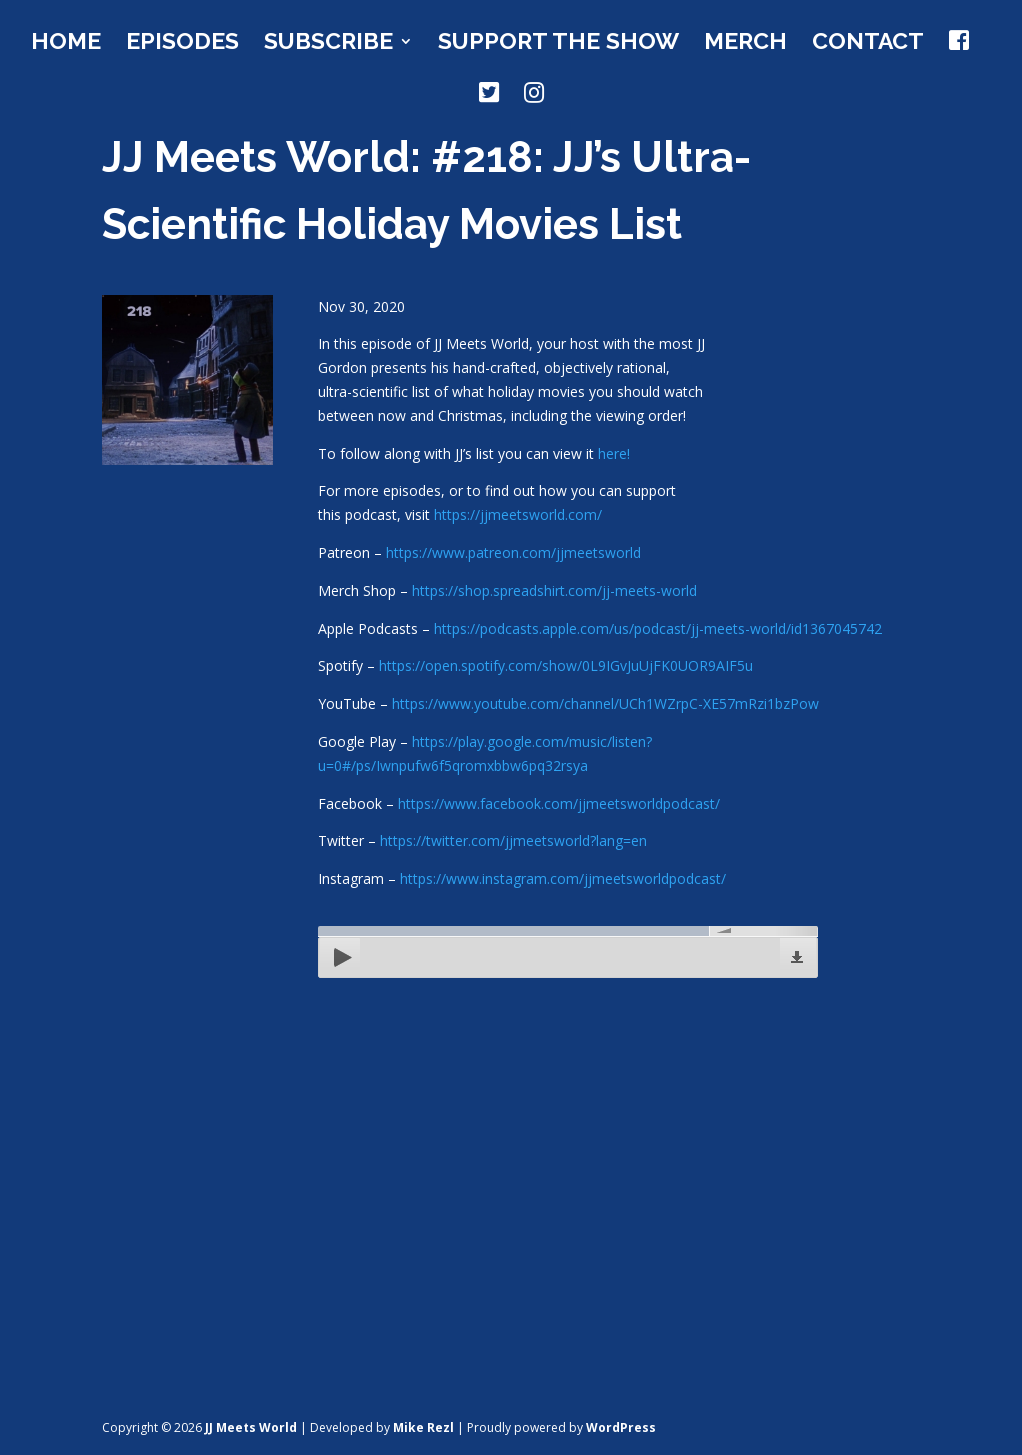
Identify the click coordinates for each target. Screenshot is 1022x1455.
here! (614, 453)
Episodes (182, 44)
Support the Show (558, 44)
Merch (745, 44)
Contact (868, 44)
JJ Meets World (251, 1427)
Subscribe (328, 44)
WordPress (621, 1427)
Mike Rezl (423, 1427)
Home (66, 44)
